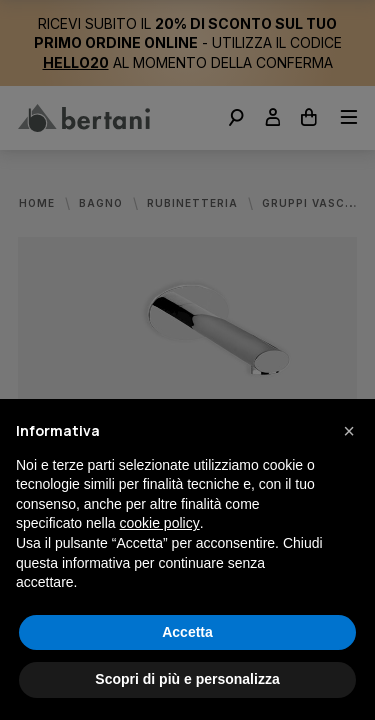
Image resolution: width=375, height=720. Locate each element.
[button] (349, 431)
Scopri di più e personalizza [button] (187, 679)
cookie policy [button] (160, 523)
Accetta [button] (187, 632)
